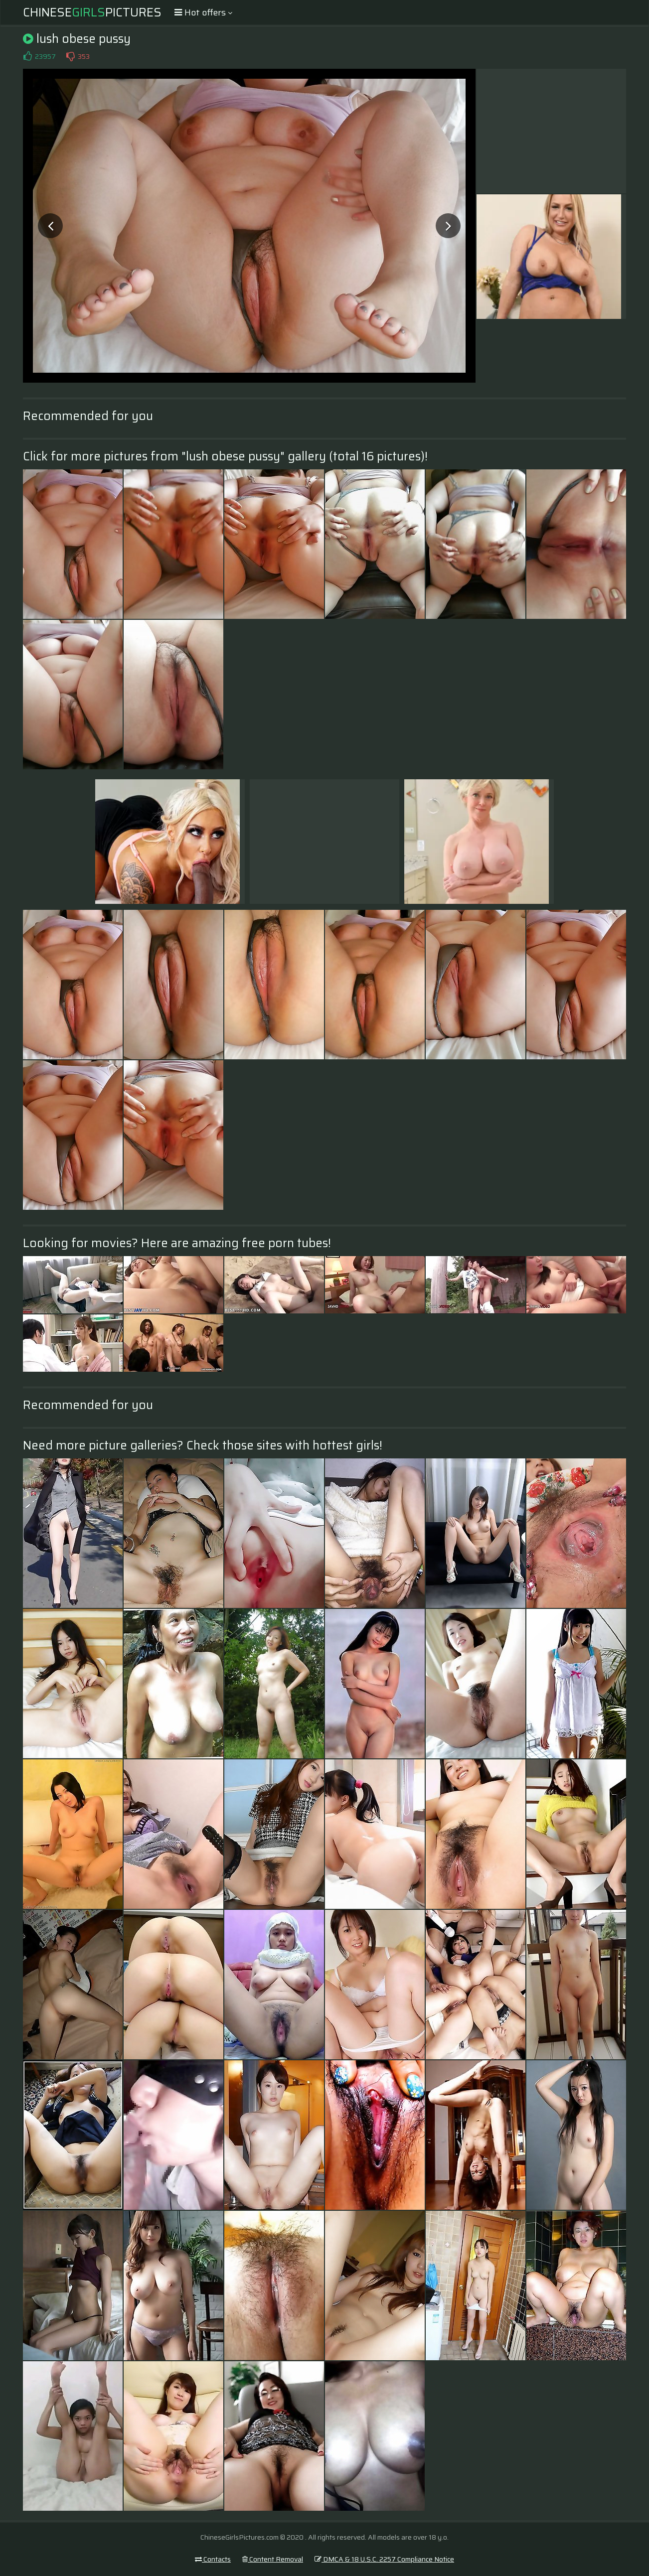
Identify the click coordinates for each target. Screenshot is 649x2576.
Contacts (213, 2559)
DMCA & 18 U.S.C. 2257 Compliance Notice (384, 2559)
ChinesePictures (92, 12)
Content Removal (272, 2559)
